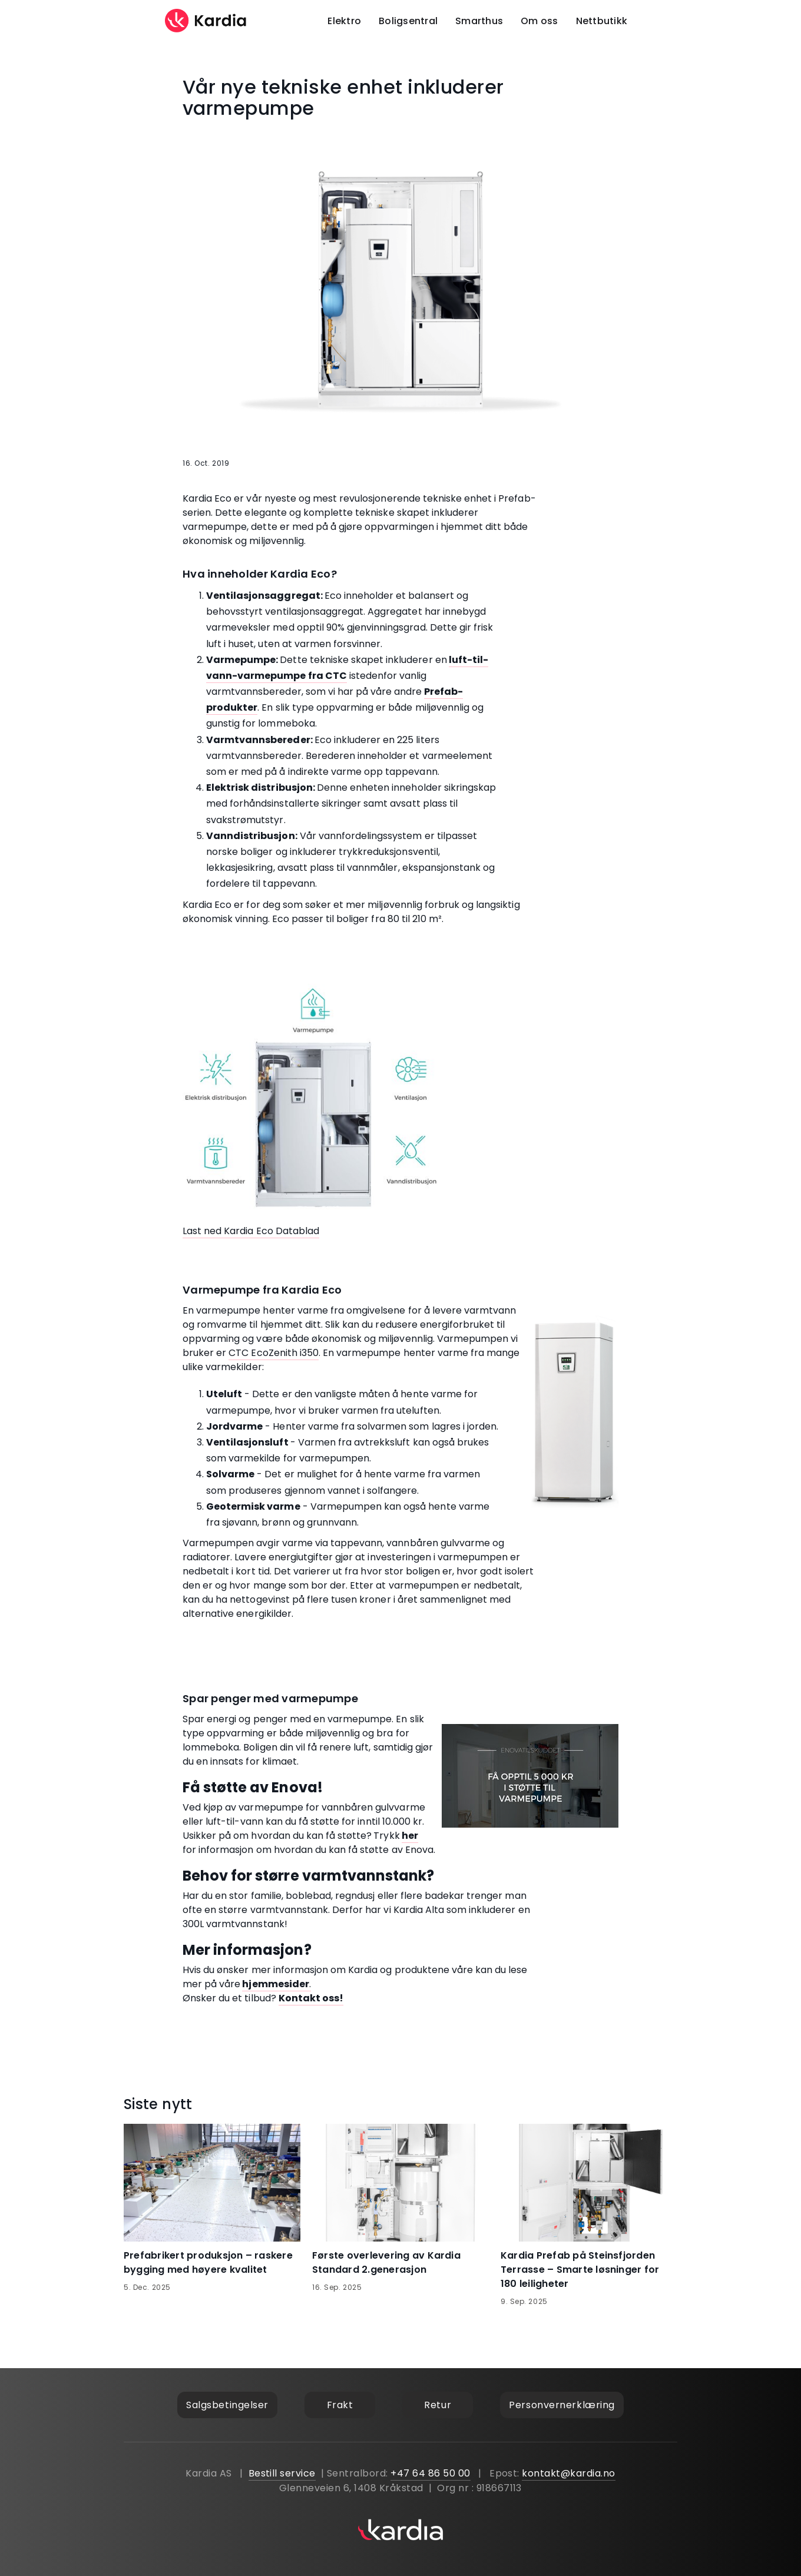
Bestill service (282, 2473)
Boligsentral (408, 21)
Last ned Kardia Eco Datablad (251, 1231)
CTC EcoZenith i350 (274, 1353)
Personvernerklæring (562, 2405)
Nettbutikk (602, 21)
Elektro (344, 21)
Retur (437, 2405)
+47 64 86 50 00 (430, 2473)
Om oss (539, 21)
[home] (206, 20)
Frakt (340, 2405)
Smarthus (479, 21)
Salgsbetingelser (227, 2405)
